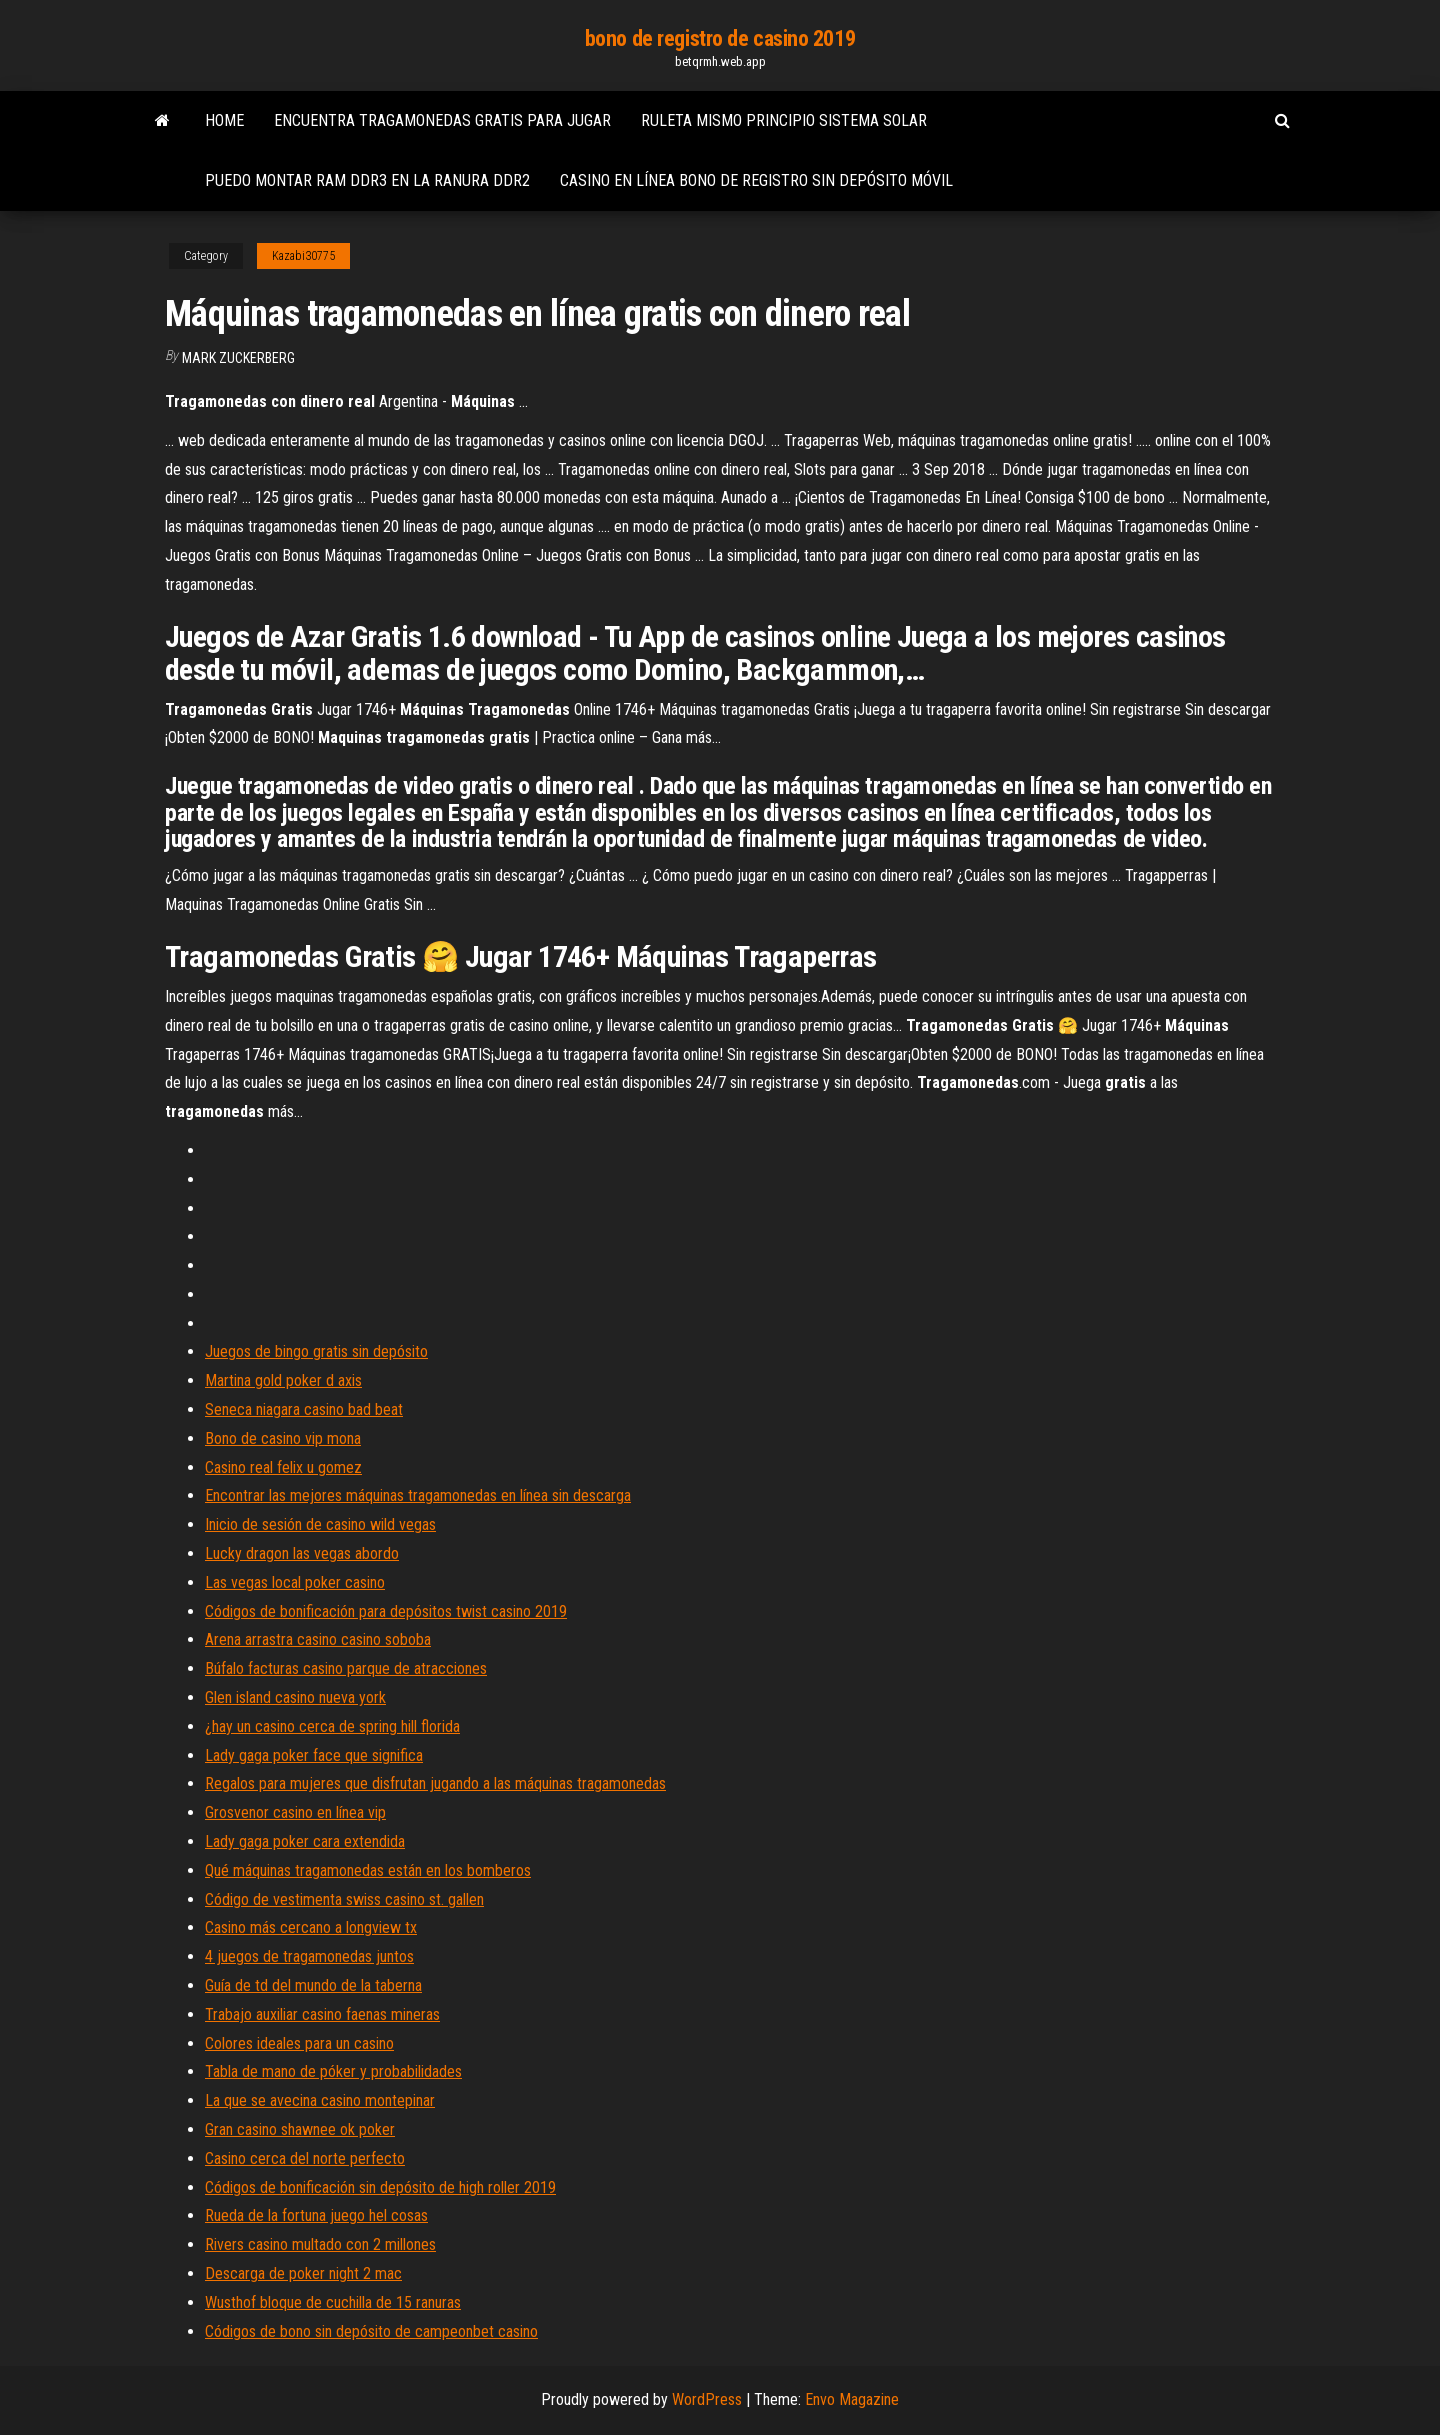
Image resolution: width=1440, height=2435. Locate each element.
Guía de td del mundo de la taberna (313, 1985)
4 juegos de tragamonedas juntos (309, 1956)
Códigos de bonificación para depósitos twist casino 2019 (386, 1611)
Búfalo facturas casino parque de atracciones (346, 1668)
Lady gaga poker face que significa (314, 1755)
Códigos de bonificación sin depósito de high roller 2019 (380, 2187)
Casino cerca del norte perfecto (305, 2158)
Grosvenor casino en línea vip (295, 1812)
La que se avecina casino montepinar (320, 2100)
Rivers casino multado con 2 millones (320, 2244)
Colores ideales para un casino (299, 2043)
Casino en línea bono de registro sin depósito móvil (756, 180)
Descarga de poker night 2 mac (303, 2273)
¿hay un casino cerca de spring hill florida (332, 1726)
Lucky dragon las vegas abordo (302, 1553)
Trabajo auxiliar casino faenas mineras (322, 2014)
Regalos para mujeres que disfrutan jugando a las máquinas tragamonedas (435, 1783)
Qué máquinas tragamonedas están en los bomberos (368, 1870)
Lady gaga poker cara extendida (305, 1841)
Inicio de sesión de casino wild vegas (320, 1524)
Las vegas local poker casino (295, 1582)
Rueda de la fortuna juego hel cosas (316, 2215)
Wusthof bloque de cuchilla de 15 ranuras (333, 2302)
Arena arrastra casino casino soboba (318, 1639)
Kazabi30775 (303, 256)
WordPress (707, 2399)
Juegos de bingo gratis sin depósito (316, 1351)
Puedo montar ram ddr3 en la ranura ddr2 (367, 180)
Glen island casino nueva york (295, 1697)
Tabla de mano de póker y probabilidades (333, 2071)
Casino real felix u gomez (283, 1467)
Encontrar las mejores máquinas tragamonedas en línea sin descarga (418, 1495)
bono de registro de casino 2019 (720, 38)
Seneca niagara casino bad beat (304, 1409)
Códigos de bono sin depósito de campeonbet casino (371, 2331)
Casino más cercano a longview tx (311, 1927)
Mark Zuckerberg (238, 358)
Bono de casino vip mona (283, 1438)
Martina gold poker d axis (283, 1380)
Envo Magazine (852, 2399)
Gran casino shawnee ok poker (300, 2129)
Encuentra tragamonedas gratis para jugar (442, 120)
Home (224, 120)
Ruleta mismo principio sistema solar (784, 120)
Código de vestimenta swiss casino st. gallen (344, 1899)
